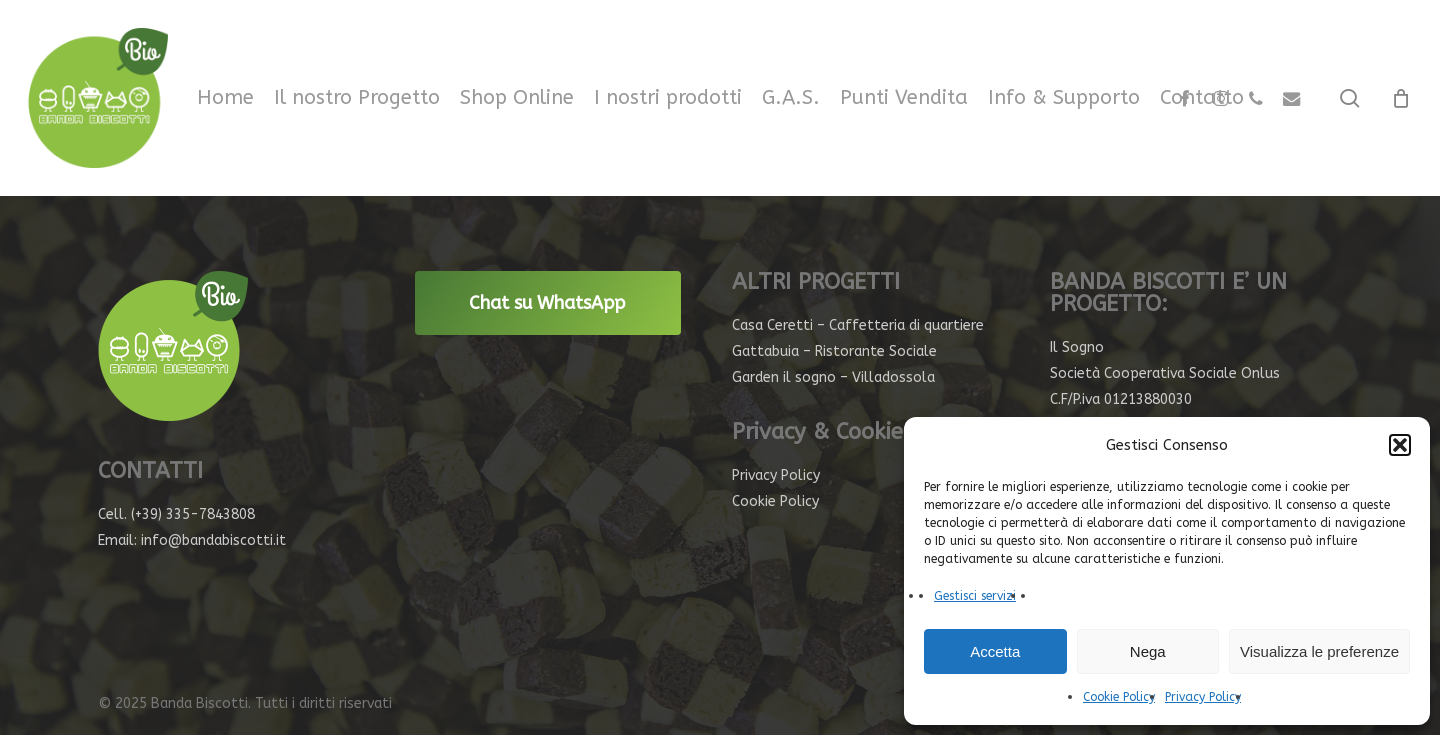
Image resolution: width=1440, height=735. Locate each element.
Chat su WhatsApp (547, 303)
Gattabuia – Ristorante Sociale (834, 351)
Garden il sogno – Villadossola (833, 377)
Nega (1148, 651)
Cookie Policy (1119, 697)
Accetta (995, 651)
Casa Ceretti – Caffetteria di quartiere (858, 325)
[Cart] (1401, 98)
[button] (1400, 445)
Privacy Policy (1203, 697)
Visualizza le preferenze (1319, 651)
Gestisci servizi (975, 596)
